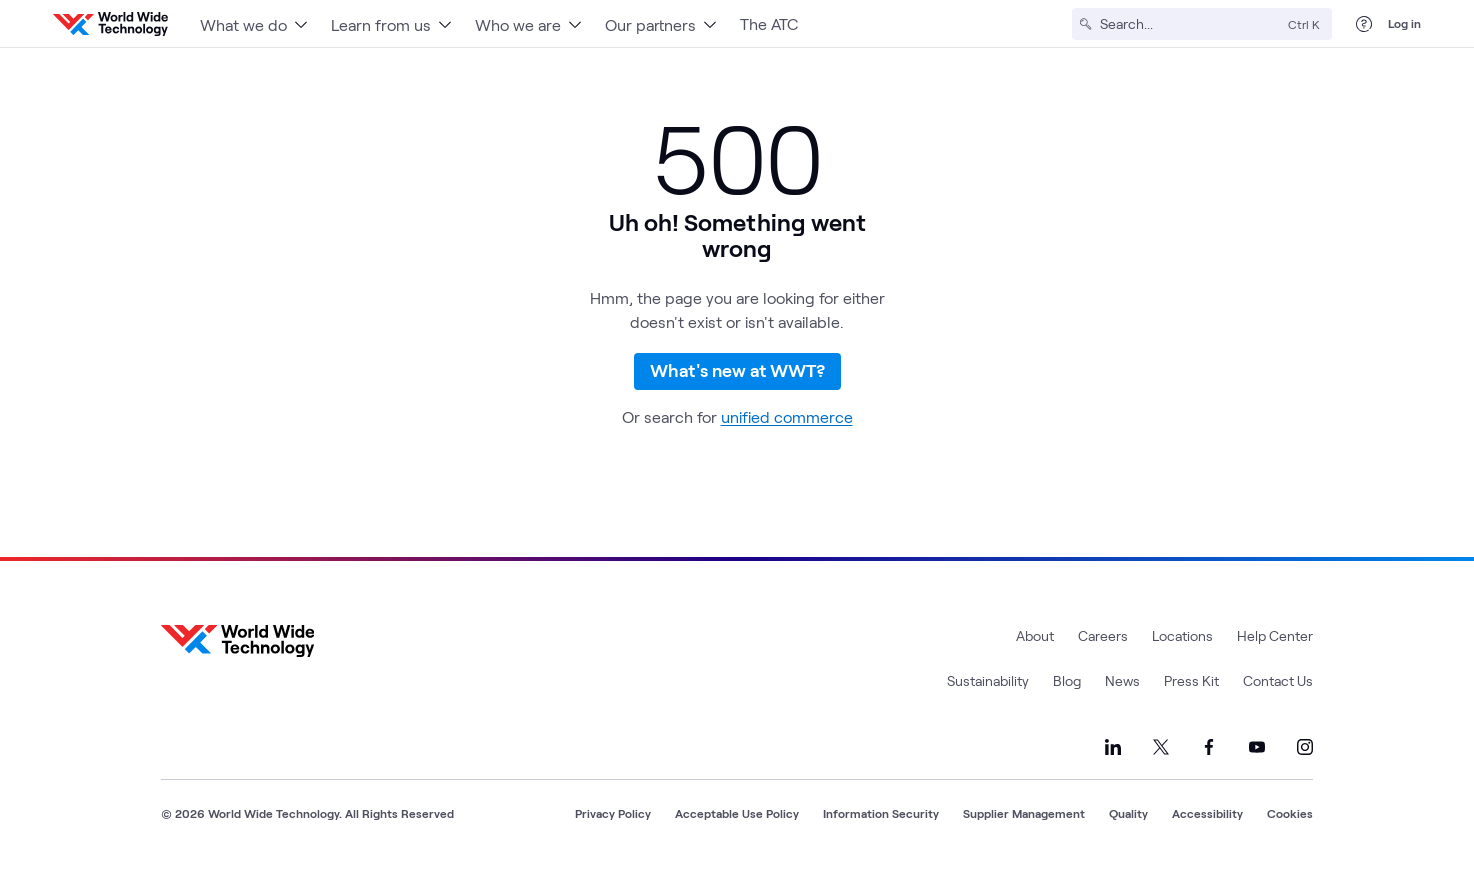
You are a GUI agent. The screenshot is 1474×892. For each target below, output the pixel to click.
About (1035, 657)
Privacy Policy (613, 835)
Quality (1128, 835)
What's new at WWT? (737, 383)
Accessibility (1207, 835)
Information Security (881, 835)
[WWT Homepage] (110, 24)
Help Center (1275, 657)
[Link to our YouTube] (1257, 769)
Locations (1182, 657)
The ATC (769, 23)
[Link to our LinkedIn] (1113, 769)
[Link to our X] (1161, 769)
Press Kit (1191, 702)
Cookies (1290, 835)
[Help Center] (1364, 24)
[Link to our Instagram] (1305, 769)
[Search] (1190, 24)
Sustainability (988, 702)
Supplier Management (1024, 835)
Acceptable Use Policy (737, 835)
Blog (1067, 702)
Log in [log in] (1404, 23)
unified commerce (787, 438)
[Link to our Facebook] (1209, 769)
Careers (1103, 657)
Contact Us (1278, 702)
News (1122, 702)
